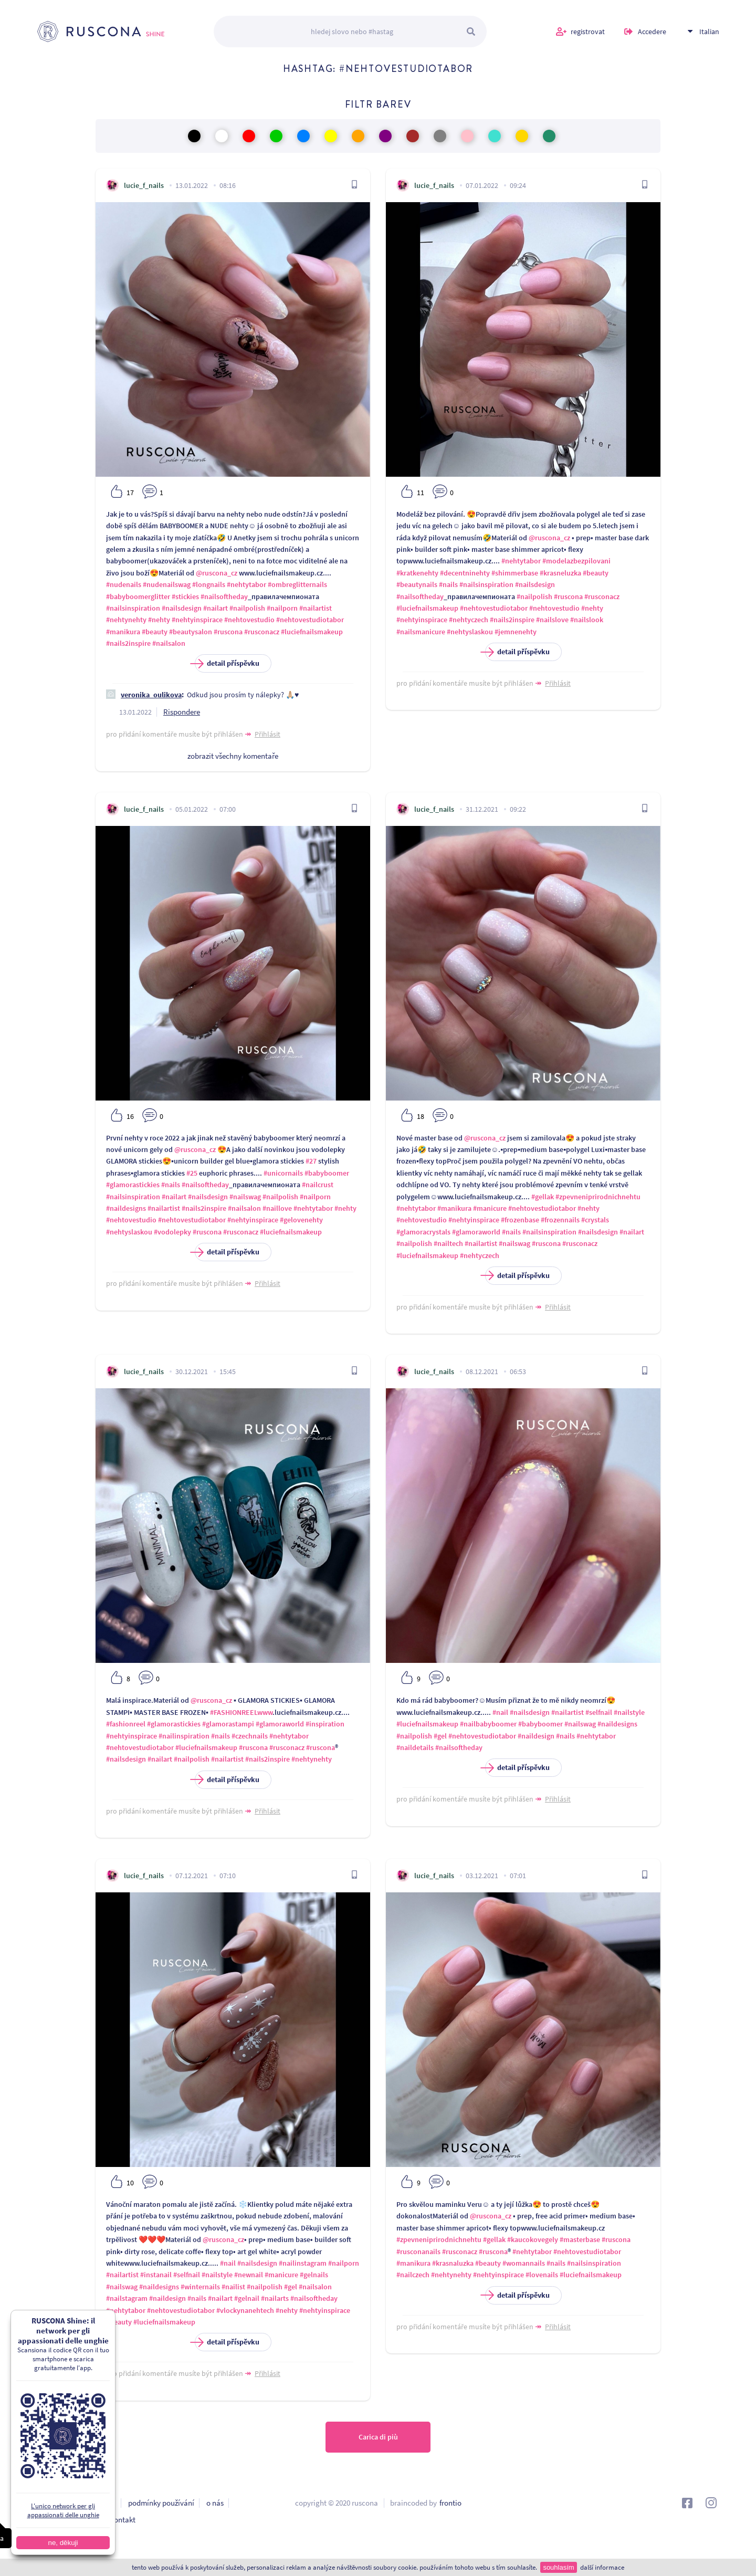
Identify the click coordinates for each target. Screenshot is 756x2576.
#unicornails (283, 1173)
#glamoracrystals (423, 1232)
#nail (500, 1712)
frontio (450, 2503)
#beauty (154, 631)
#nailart (215, 608)
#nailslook (586, 619)
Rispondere (181, 712)
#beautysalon (190, 631)
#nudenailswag (167, 584)
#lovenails (542, 2274)
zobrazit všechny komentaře (232, 756)
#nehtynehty (126, 619)
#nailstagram (127, 2298)
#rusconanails (418, 2251)
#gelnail (246, 2298)
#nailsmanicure (420, 631)
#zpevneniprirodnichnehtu (597, 1196)
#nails (448, 584)
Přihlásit (267, 734)
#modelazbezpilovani (576, 561)
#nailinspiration (184, 1736)
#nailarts (275, 2298)
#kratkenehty (417, 573)
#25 (191, 1173)
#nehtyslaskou (470, 631)
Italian (709, 31)
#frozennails (560, 1219)
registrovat (588, 31)
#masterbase (580, 2239)
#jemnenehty (516, 631)
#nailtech (448, 1243)
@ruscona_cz (216, 573)
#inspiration (325, 1724)
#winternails (200, 2286)
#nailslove (552, 619)
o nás (215, 2503)
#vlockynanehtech (245, 2310)
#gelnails (314, 2274)
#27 (311, 1161)
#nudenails (123, 584)
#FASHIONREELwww (241, 1712)
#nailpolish (247, 608)
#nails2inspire (128, 643)
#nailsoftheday (224, 596)
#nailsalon (168, 643)
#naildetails (415, 1747)
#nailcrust (317, 1184)
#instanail (156, 2274)
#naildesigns (126, 1208)
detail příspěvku (227, 663)
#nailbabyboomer (488, 1724)
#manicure (490, 1208)
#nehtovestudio (249, 619)
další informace (602, 2567)
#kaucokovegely (532, 2239)
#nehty (159, 619)
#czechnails (250, 1736)
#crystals (595, 1219)
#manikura (123, 631)
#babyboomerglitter (138, 596)
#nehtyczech (468, 619)
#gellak (542, 1196)
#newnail (248, 2274)
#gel (440, 1736)
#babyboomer (326, 1173)
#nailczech (412, 2274)
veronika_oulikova (151, 694)
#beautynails (416, 584)
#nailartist (315, 608)
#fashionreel (125, 1724)
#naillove (277, 1208)
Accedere (652, 31)
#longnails (208, 584)
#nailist (233, 2286)
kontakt (122, 2520)
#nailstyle (629, 1712)
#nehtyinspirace (197, 619)
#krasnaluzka (453, 2263)
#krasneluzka (560, 573)
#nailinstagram (303, 2263)
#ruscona (228, 631)
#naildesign (536, 1736)
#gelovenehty (301, 1219)
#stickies (185, 596)
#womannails (523, 2263)
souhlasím (558, 2567)
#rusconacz (261, 631)
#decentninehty (465, 573)
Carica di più (378, 2437)
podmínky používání (161, 2503)
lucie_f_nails (144, 185)
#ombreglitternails (297, 584)
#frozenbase (520, 1219)
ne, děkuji (50, 2543)
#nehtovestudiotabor (310, 619)
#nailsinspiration (133, 608)
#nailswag (245, 1196)
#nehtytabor (246, 584)
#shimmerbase (514, 573)
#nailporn (282, 608)
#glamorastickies (133, 1184)
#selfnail (598, 1712)
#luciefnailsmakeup (312, 631)
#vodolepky (172, 1232)
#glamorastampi (228, 1724)
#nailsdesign (182, 608)
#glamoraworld (476, 1232)
